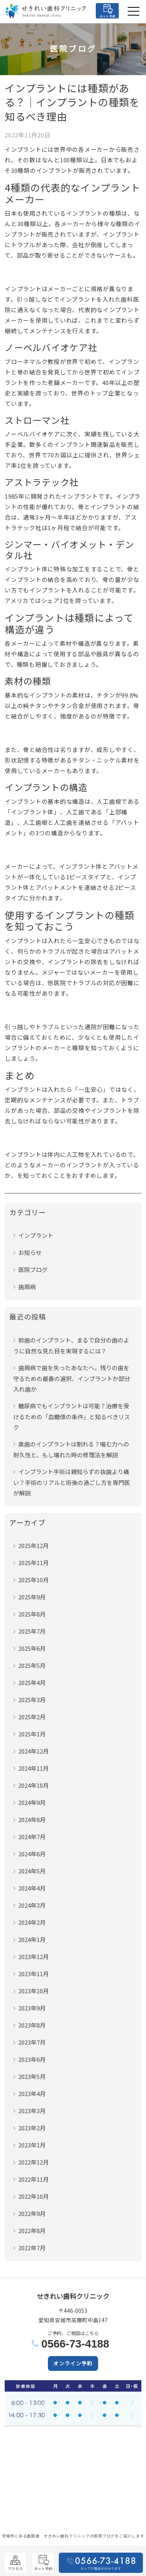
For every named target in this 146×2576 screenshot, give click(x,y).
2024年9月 (32, 1802)
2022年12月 (33, 2162)
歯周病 (27, 1287)
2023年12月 (33, 1956)
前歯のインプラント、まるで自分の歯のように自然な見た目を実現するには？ (71, 1345)
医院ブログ (32, 1269)
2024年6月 (32, 1854)
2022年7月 (32, 2248)
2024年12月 (33, 1751)
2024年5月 (32, 1871)
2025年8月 (32, 1614)
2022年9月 (32, 2213)
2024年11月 (33, 1768)
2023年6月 (32, 2059)
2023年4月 (32, 2093)
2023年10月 (33, 1991)
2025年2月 (32, 1717)
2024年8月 (32, 1819)
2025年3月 (32, 1700)
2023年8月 (32, 2025)
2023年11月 (33, 1974)
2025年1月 (32, 1734)
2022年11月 (33, 2179)
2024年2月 (32, 1922)
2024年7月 (32, 1837)
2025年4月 (32, 1682)
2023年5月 (32, 2076)
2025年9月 (32, 1597)
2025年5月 (32, 1665)
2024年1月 (32, 1939)
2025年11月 (33, 1563)
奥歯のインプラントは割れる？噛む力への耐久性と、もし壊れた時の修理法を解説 (71, 1449)
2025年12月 (33, 1545)
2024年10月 (33, 1785)
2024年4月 (32, 1888)
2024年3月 (32, 1905)
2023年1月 (32, 2145)
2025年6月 (32, 1648)
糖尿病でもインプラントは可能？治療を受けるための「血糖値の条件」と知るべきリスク (71, 1416)
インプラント (35, 1235)
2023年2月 (32, 2128)
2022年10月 (33, 2196)
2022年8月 (32, 2230)
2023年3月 (32, 2111)
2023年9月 (32, 2008)
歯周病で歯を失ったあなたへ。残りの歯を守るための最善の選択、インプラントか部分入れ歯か (71, 1378)
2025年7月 (32, 1631)
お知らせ (30, 1252)
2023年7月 (32, 2042)
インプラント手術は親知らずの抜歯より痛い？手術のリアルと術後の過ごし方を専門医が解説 (71, 1482)
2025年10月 (33, 1580)
